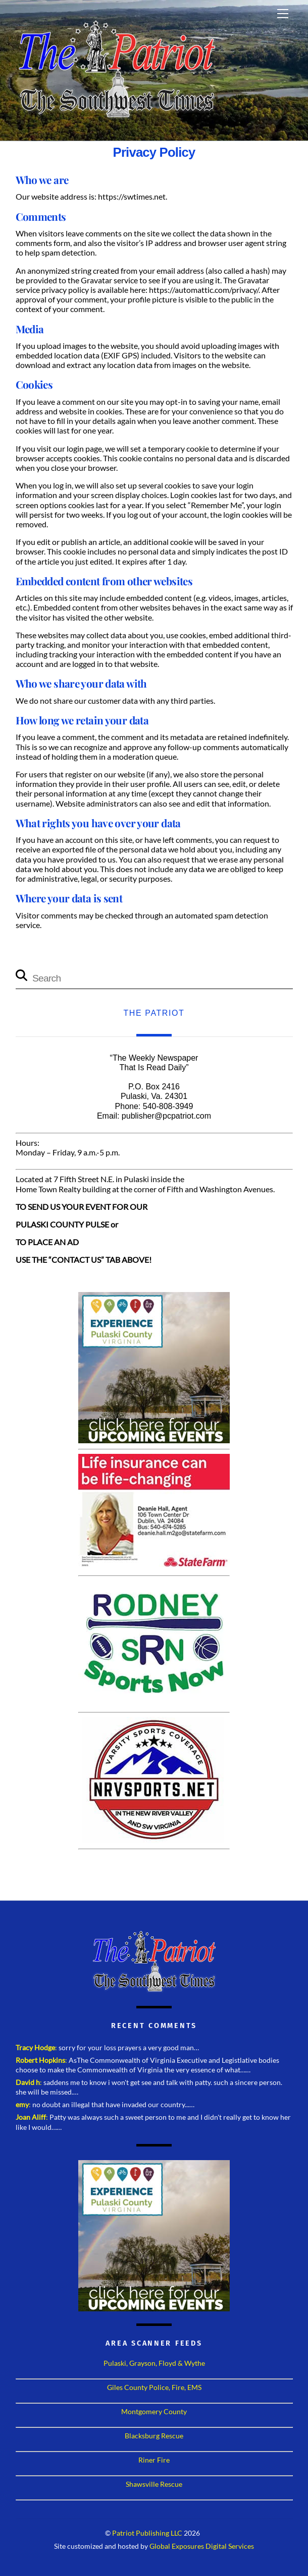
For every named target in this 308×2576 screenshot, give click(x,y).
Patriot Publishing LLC (147, 2533)
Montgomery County (154, 2411)
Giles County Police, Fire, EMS (154, 2387)
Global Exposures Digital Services (201, 2546)
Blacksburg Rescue (154, 2435)
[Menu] (283, 14)
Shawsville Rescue (154, 2484)
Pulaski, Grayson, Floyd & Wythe (154, 2363)
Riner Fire (154, 2460)
